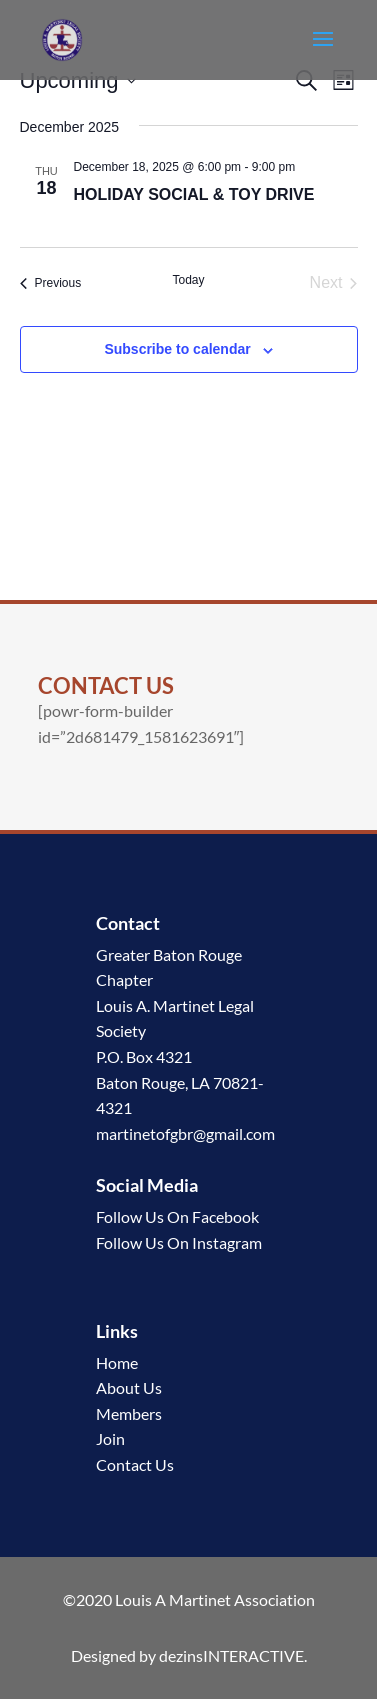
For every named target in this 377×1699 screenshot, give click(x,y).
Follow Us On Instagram (179, 1242)
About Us (129, 1387)
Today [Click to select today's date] (188, 280)
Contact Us (135, 1464)
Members (129, 1413)
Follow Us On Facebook (177, 1216)
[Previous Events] (51, 283)
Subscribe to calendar (177, 349)
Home (117, 1362)
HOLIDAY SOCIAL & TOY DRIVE (194, 194)
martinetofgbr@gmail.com (185, 1133)
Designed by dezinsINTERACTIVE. (189, 1655)
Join (110, 1438)
